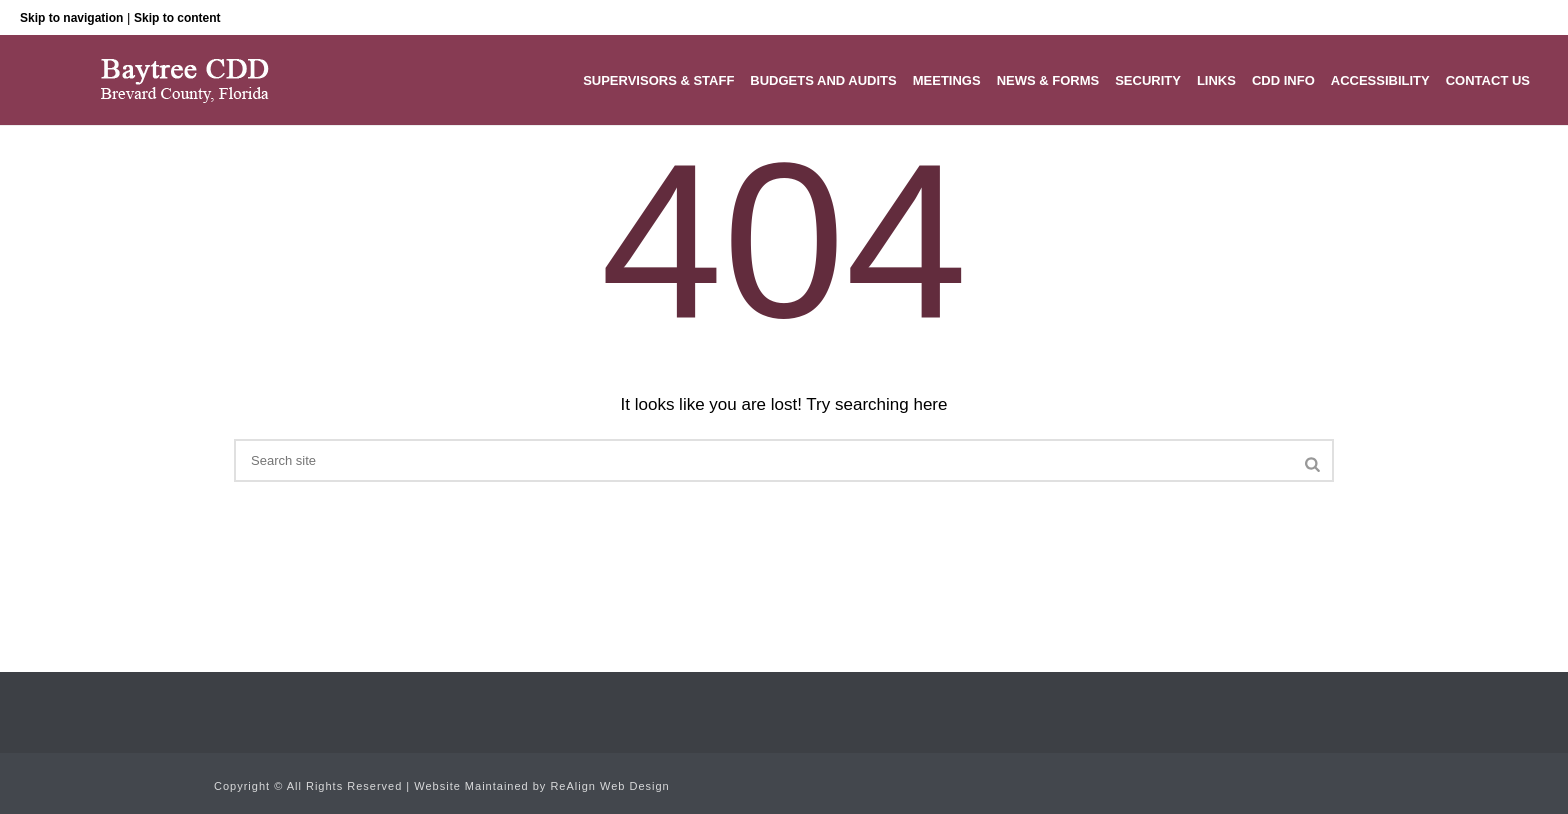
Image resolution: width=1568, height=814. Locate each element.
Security (1148, 80)
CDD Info (1283, 80)
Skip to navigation (71, 18)
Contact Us (1488, 80)
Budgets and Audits (823, 80)
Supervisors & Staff (658, 80)
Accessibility (1380, 80)
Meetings (947, 80)
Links (1216, 80)
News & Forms (1048, 80)
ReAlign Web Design (609, 786)
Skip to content (177, 18)
